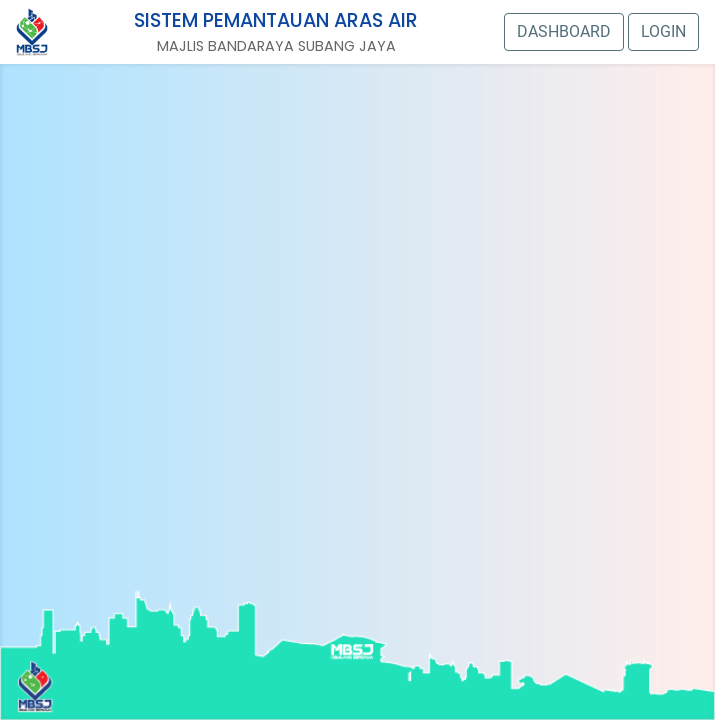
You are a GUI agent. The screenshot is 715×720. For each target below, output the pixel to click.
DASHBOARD (564, 31)
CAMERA (293, 338)
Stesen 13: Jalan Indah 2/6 (245, 280)
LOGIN (663, 31)
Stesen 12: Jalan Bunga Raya (492, 265)
